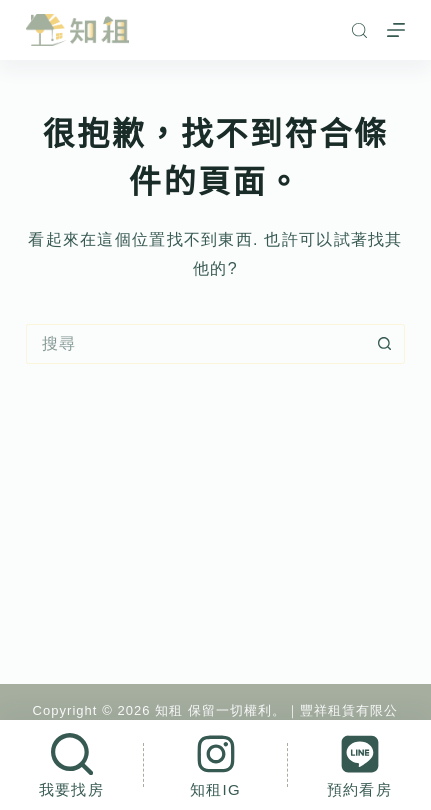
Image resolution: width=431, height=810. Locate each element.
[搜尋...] (195, 344)
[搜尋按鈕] (385, 344)
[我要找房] (71, 765)
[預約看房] (359, 765)
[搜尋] (359, 30)
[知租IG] (215, 765)
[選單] (396, 30)
